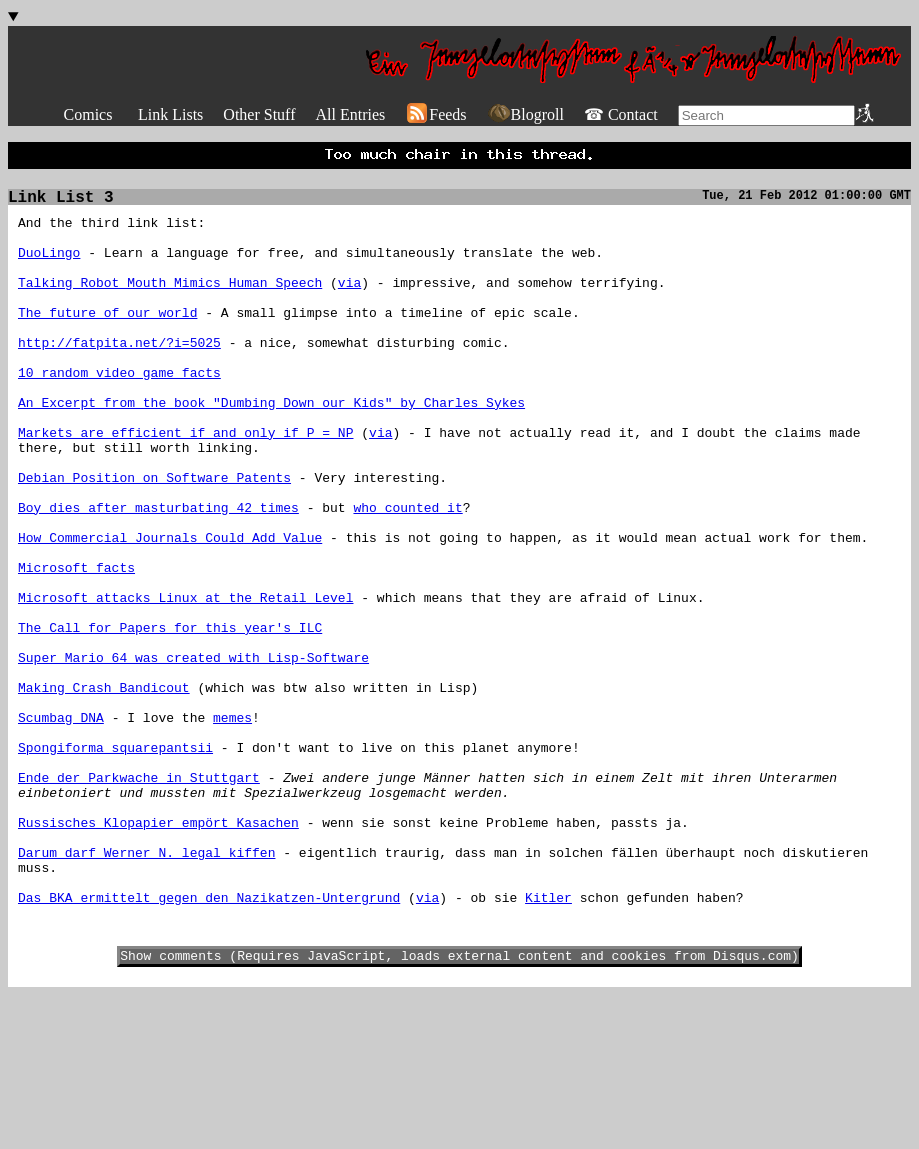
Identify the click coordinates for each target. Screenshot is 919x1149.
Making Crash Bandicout (104, 790)
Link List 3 (61, 204)
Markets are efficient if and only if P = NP (185, 484)
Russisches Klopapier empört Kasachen (158, 952)
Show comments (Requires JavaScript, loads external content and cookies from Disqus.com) (459, 1109)
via (349, 304)
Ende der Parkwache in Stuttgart (139, 898)
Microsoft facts (76, 646)
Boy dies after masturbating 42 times (158, 574)
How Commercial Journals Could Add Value (170, 610)
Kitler (548, 1042)
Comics (88, 114)
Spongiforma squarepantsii (115, 862)
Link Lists (170, 114)
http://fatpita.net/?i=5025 (119, 376)
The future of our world (107, 340)
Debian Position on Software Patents (154, 538)
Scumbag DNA (61, 826)
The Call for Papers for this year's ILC (170, 718)
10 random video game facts (119, 412)
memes (232, 826)
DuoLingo (49, 268)
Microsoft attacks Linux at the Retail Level (185, 682)
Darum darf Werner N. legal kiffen (146, 988)
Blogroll (525, 114)
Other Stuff (259, 114)
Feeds (435, 114)
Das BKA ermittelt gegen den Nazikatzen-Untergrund (209, 1042)
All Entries (350, 114)
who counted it (407, 574)
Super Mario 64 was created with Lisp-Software (193, 754)
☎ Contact (621, 114)
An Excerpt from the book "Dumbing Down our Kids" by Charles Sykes (271, 448)
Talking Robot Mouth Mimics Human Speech (170, 304)
